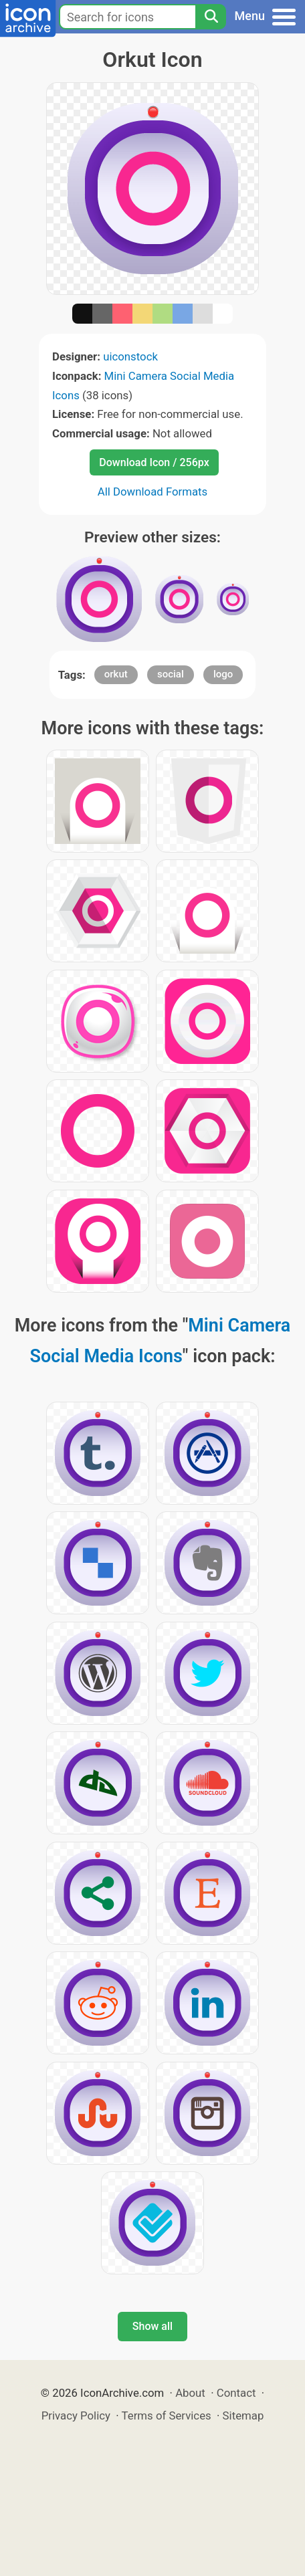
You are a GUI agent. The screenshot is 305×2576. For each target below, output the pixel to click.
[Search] (210, 16)
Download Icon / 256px (154, 462)
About (190, 2392)
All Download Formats (153, 491)
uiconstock (130, 356)
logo (223, 674)
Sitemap (243, 2415)
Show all (152, 2326)
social (170, 674)
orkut (116, 674)
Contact (236, 2392)
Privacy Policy (75, 2415)
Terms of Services (166, 2415)
